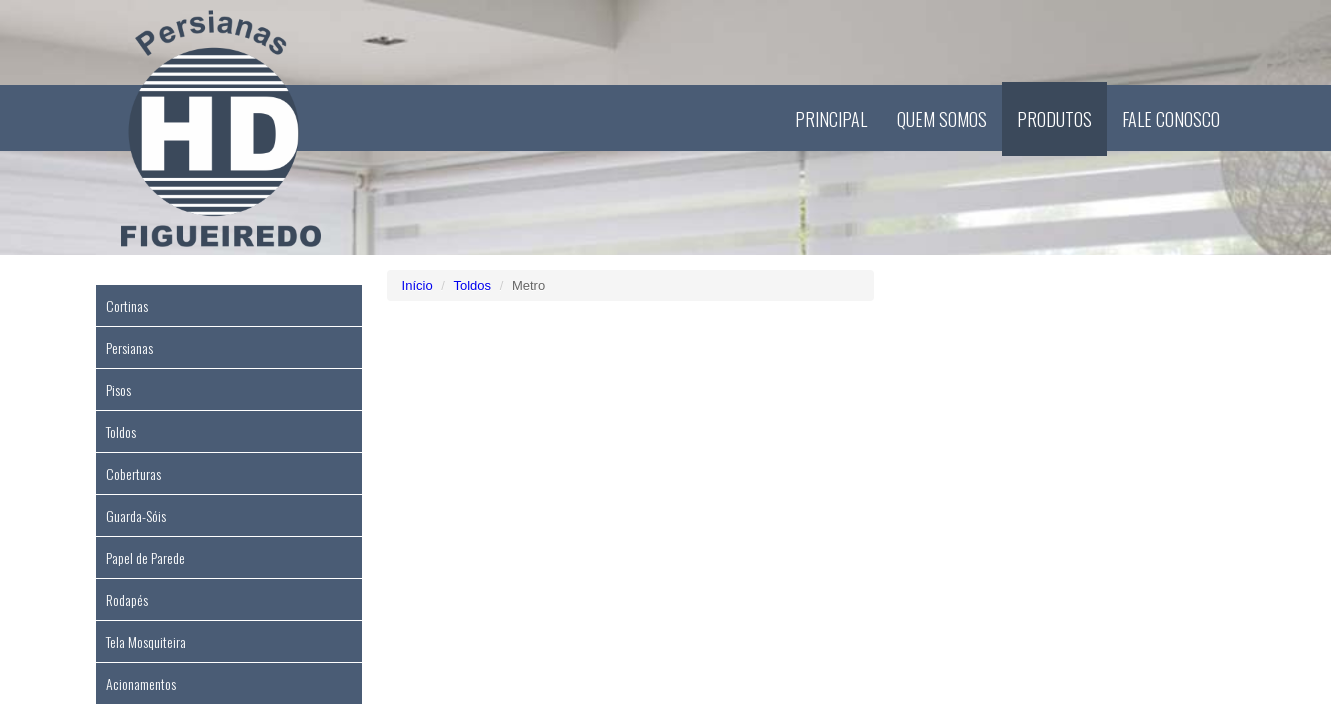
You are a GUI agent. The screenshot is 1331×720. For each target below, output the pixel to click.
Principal (831, 119)
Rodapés (127, 599)
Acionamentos (141, 683)
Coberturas (133, 473)
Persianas (129, 347)
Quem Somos (942, 119)
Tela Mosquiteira (146, 641)
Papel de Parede (145, 557)
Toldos (121, 431)
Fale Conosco (1171, 119)
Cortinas (127, 305)
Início (417, 285)
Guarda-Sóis (136, 515)
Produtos (1054, 119)
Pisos (118, 389)
